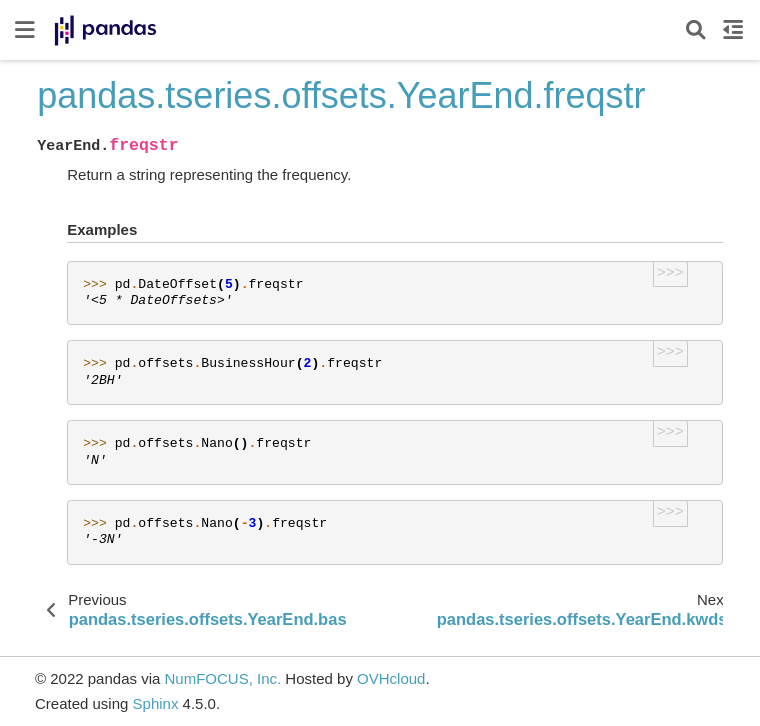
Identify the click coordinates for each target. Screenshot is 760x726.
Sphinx (156, 703)
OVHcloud (391, 678)
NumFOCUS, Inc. (222, 678)
